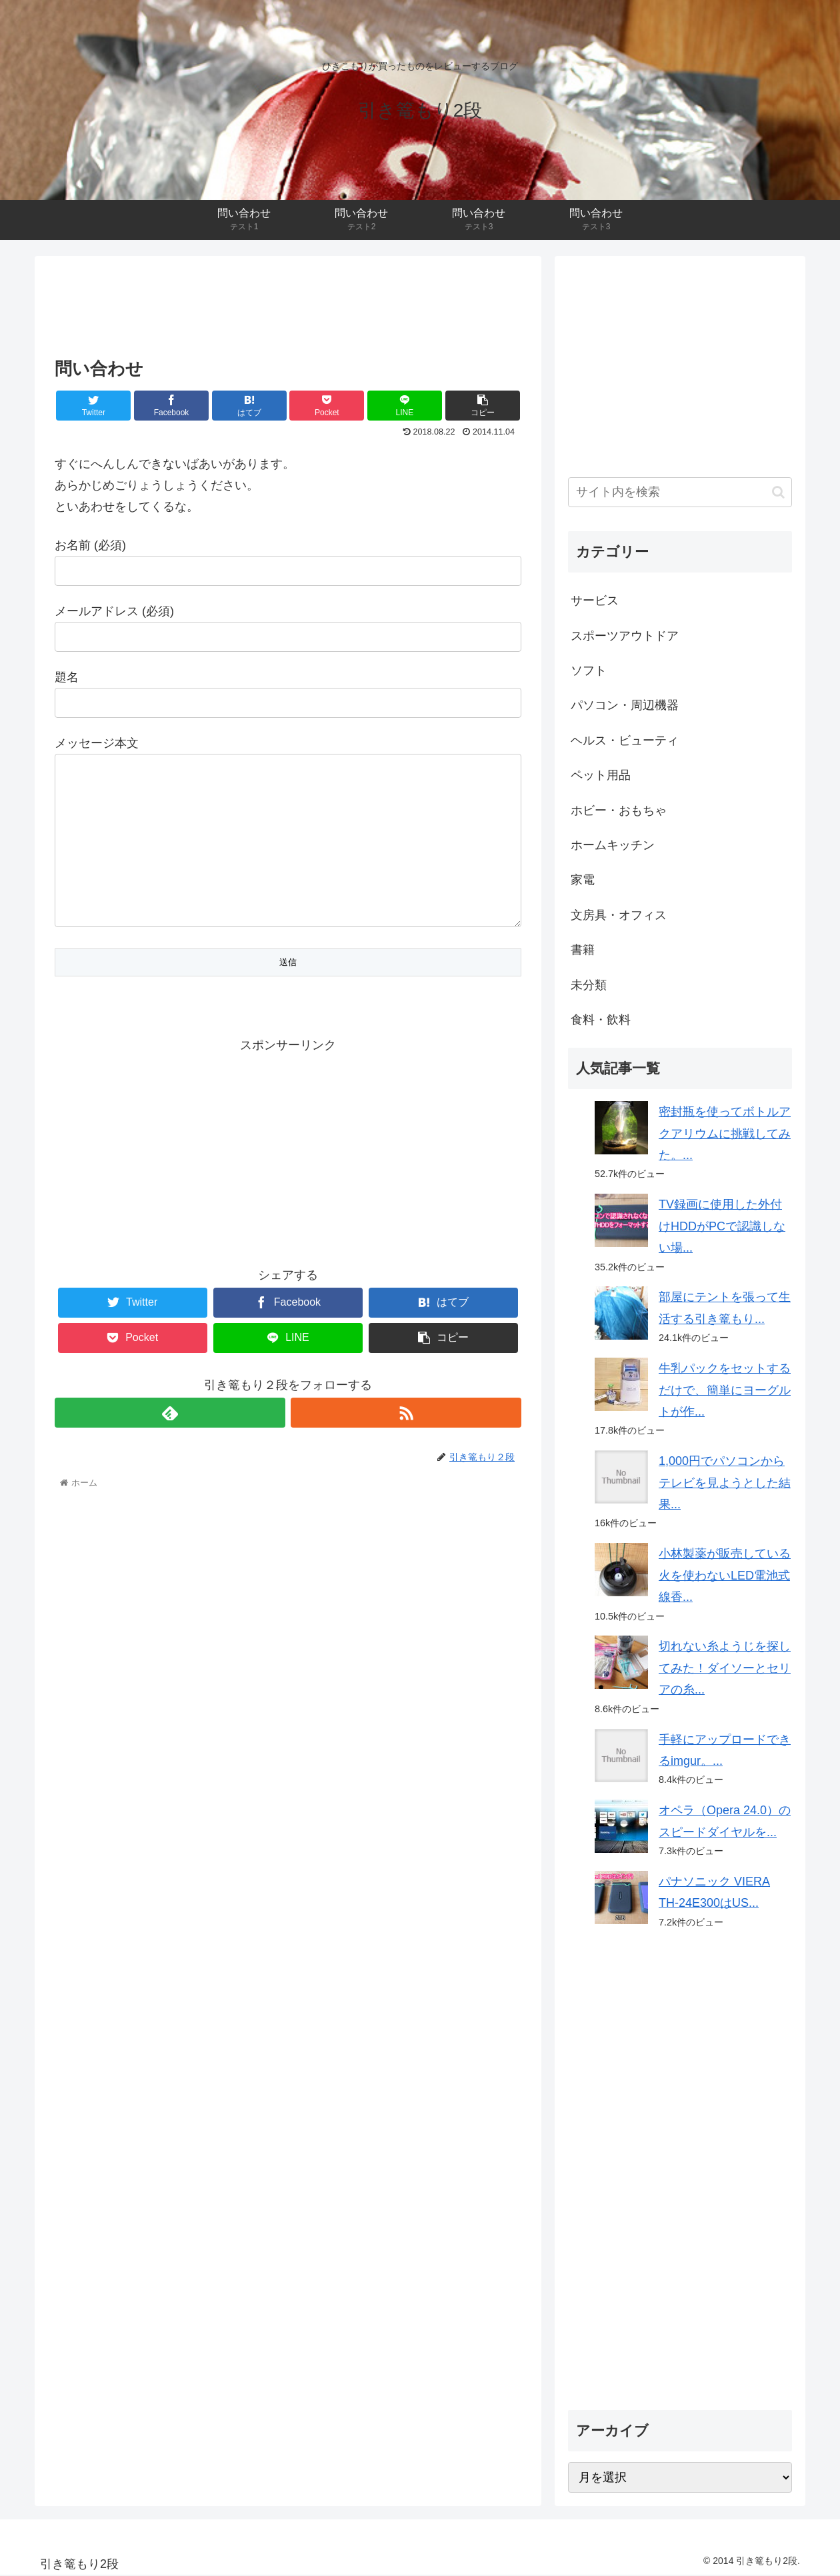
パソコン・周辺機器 (625, 705)
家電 (583, 879)
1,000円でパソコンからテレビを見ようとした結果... (725, 1482)
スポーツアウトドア (625, 636)
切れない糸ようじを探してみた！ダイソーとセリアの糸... (725, 1668)
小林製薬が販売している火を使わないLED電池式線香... (725, 1575)
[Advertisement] (288, 303)
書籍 (583, 949)
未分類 (589, 985)
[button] (778, 492)
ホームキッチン (613, 845)
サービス (595, 600)
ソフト (589, 670)
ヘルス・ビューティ (625, 740)
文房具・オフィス (619, 915)
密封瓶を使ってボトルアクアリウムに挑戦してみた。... (725, 1133)
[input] (680, 492)
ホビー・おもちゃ (619, 810)
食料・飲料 (601, 1019)
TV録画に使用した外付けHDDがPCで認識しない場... (722, 1226)
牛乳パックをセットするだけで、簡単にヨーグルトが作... (725, 1390)
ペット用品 (601, 775)
